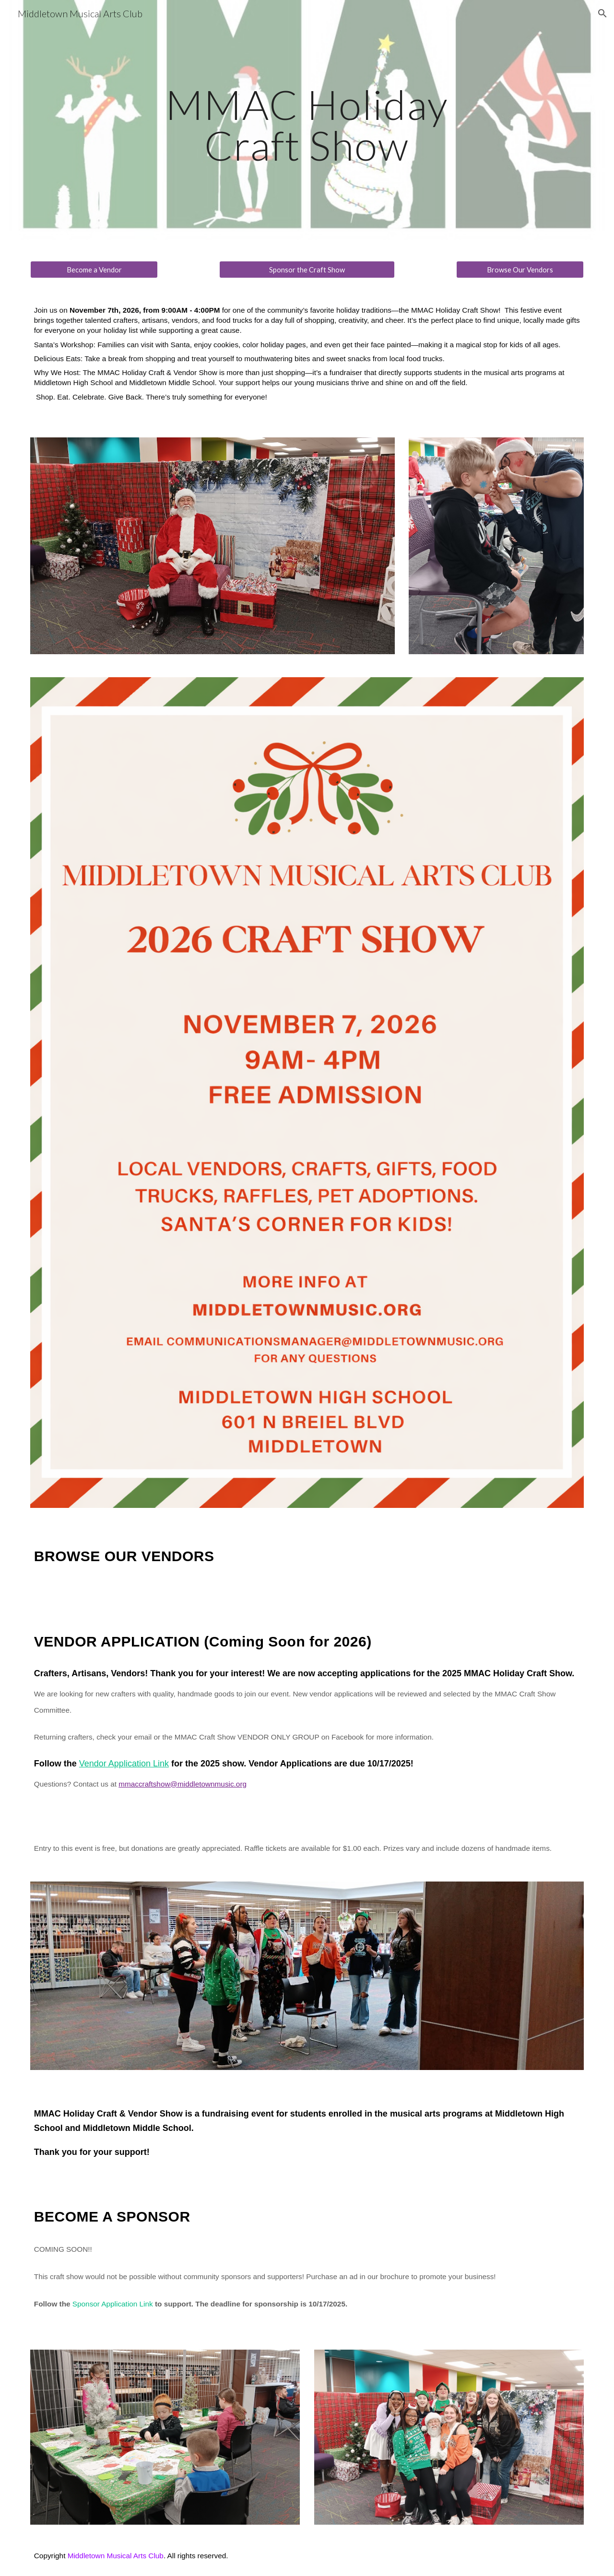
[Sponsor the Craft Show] (307, 270)
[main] (307, 125)
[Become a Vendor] (94, 270)
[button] (602, 13)
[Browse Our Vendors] (520, 270)
